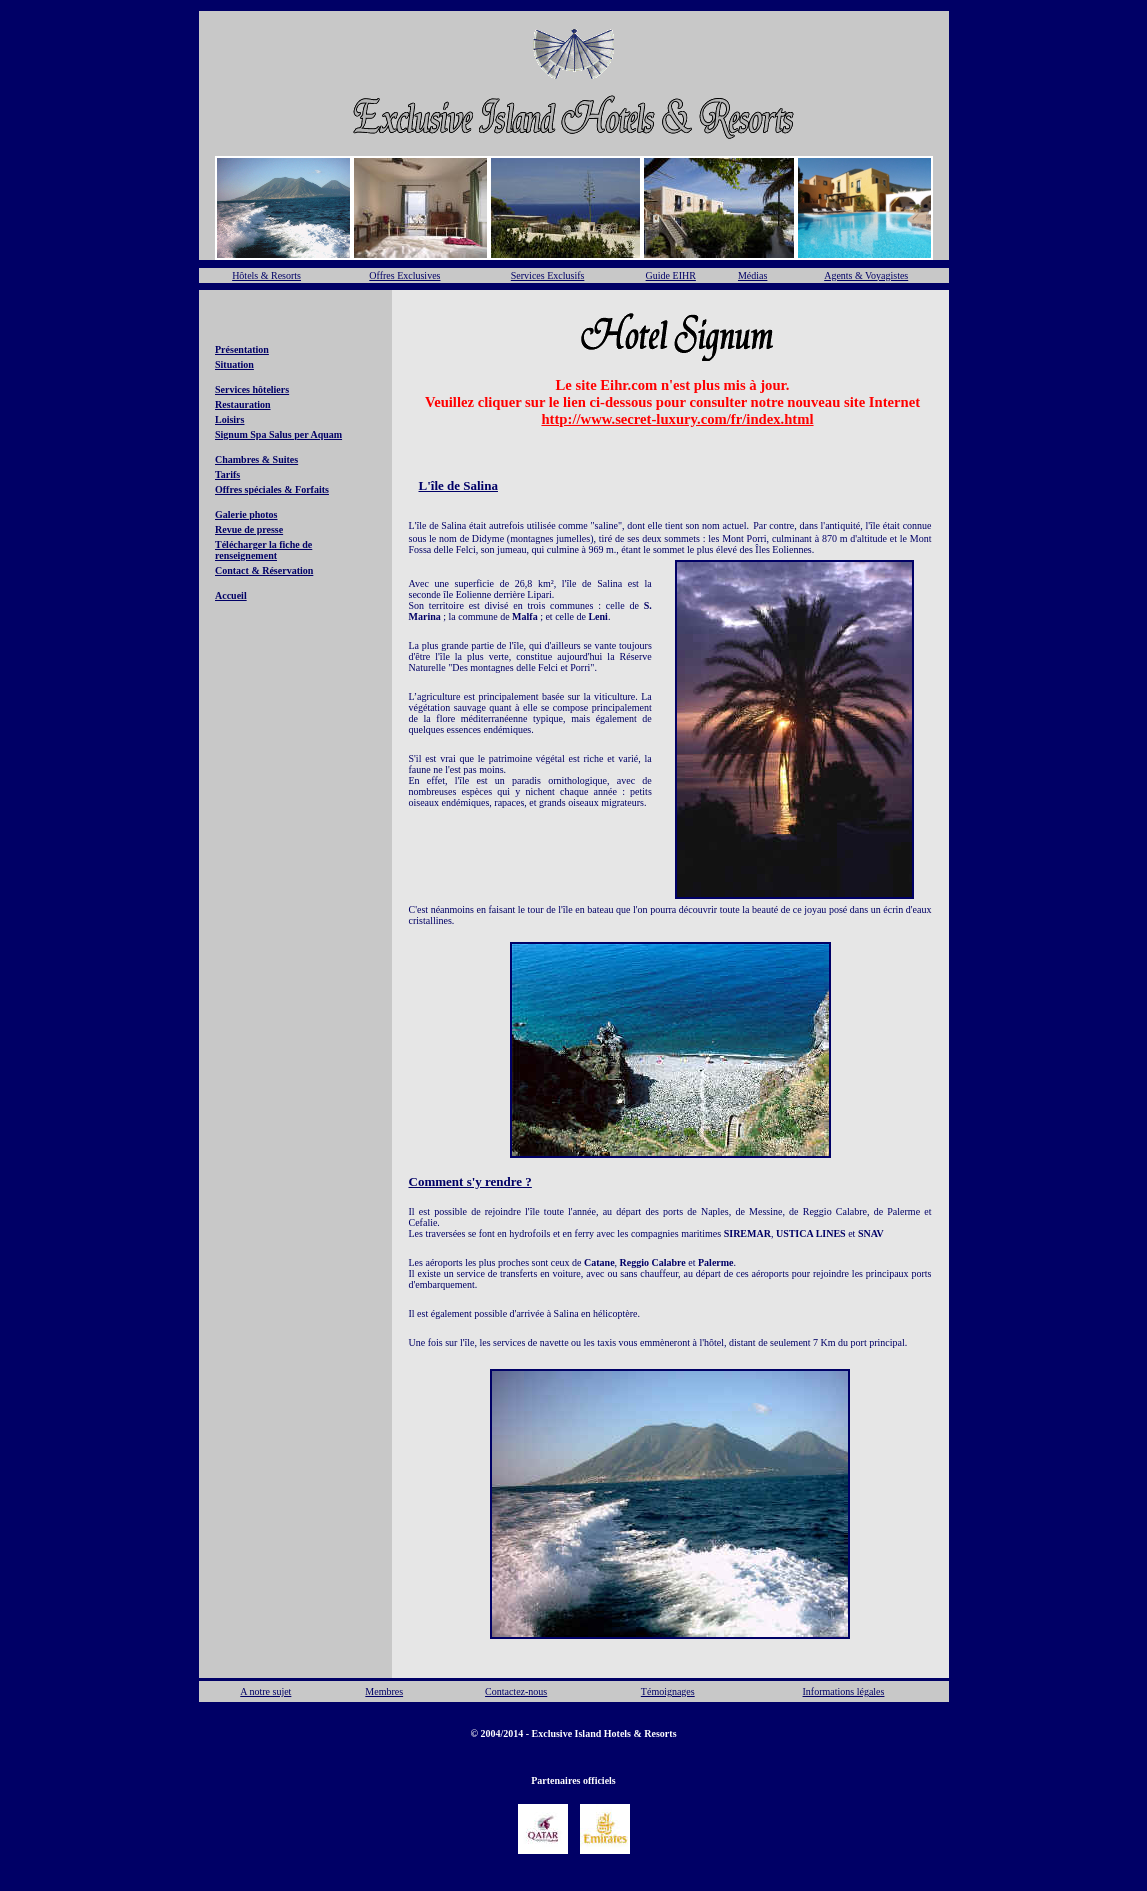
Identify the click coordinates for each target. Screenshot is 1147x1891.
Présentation (242, 349)
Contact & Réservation (264, 570)
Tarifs (227, 474)
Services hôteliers (252, 389)
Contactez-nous (516, 1691)
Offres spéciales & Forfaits (272, 489)
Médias (752, 275)
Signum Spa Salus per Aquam (278, 434)
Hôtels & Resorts (266, 275)
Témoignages (668, 1691)
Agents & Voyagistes (866, 275)
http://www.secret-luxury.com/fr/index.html (677, 419)
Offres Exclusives (404, 275)
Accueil (231, 595)
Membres (384, 1691)
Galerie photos (246, 514)
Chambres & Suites (256, 459)
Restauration (243, 404)
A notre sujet (265, 1691)
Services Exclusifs (548, 275)
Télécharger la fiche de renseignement (263, 550)
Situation (234, 364)
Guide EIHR (671, 275)
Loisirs (229, 419)
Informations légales (844, 1691)
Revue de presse (249, 529)
